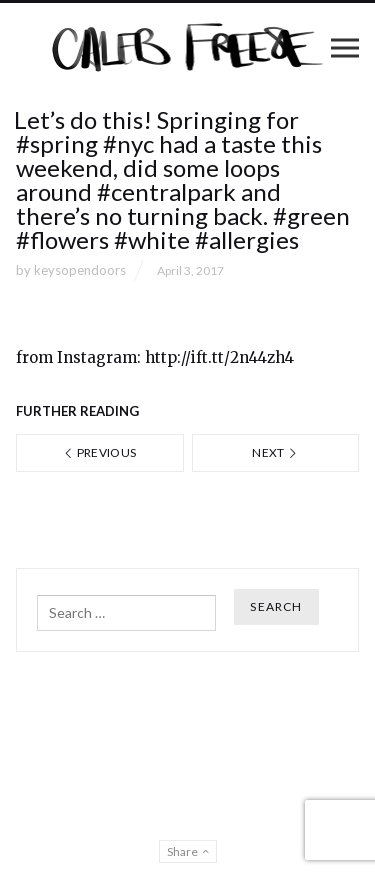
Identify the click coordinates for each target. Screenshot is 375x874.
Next (275, 452)
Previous (100, 452)
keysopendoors (80, 270)
